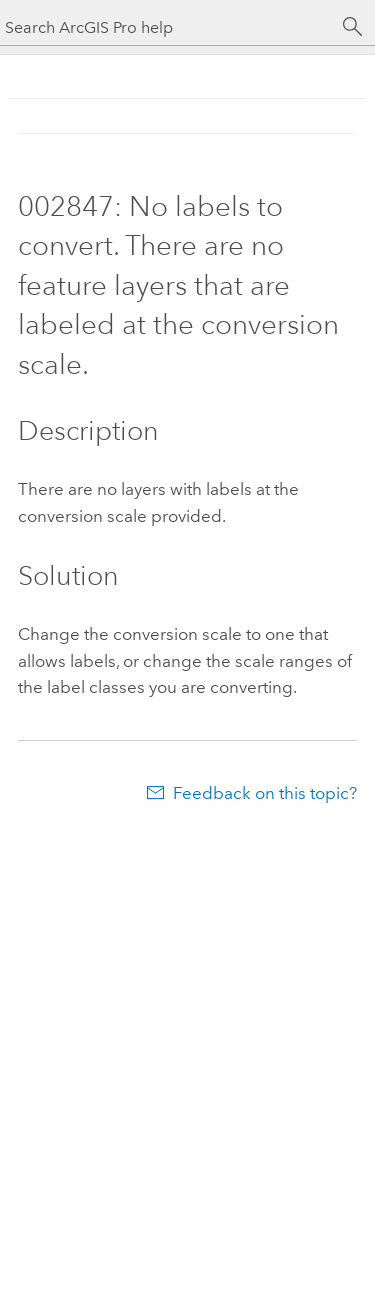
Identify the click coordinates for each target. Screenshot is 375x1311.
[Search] (353, 27)
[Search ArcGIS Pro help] (167, 27)
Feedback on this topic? (265, 793)
